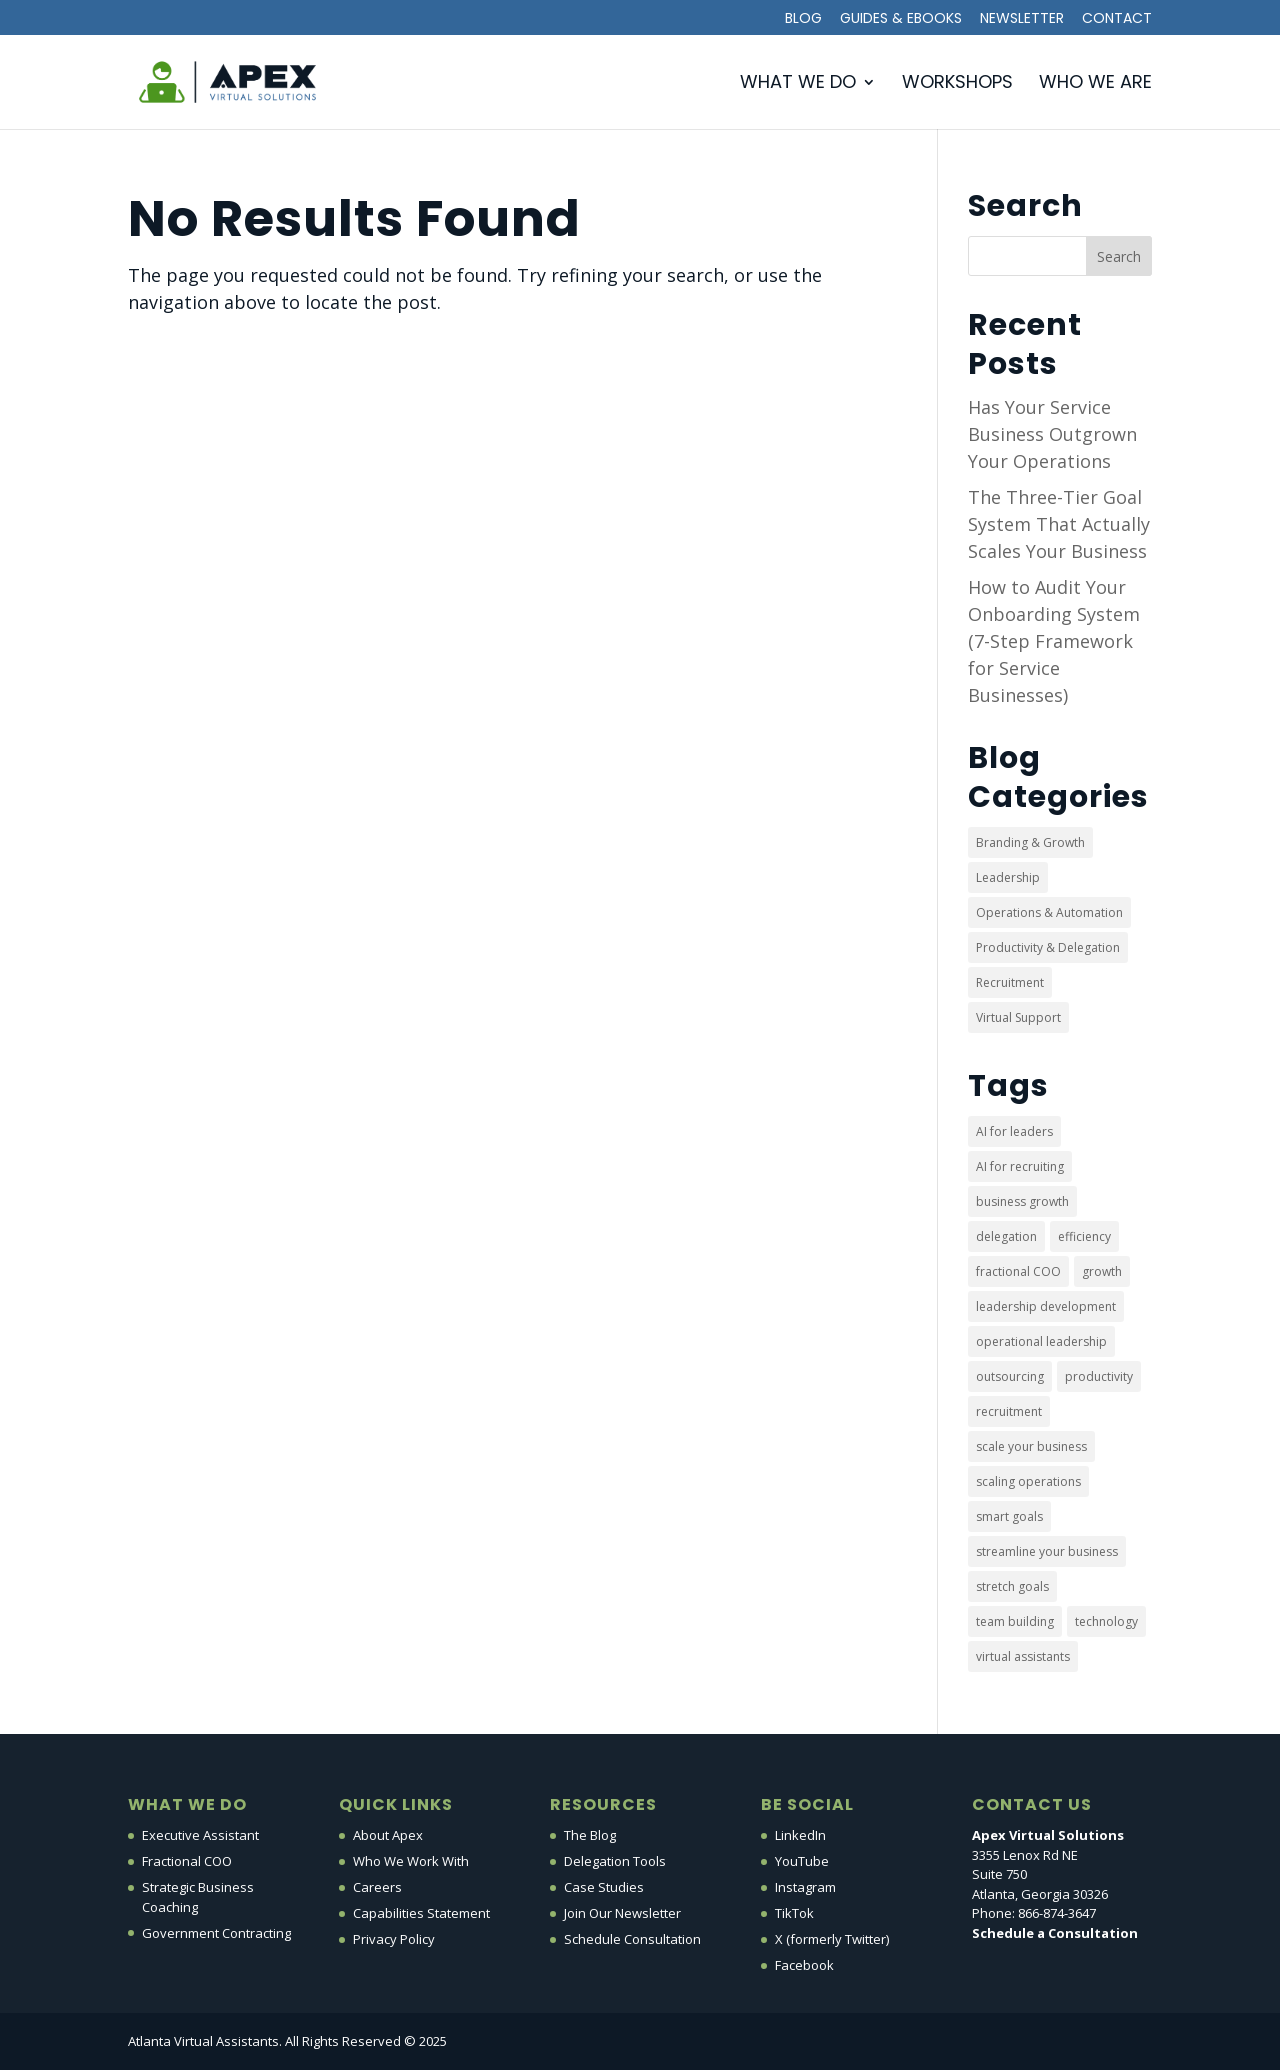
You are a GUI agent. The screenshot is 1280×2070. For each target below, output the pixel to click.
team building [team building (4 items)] (1015, 1621)
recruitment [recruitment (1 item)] (1009, 1411)
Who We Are (1095, 84)
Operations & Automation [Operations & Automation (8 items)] (1049, 912)
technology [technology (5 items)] (1106, 1621)
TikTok (794, 1913)
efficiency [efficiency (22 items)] (1084, 1236)
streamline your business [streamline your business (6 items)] (1047, 1551)
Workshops (957, 84)
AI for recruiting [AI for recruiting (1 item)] (1020, 1166)
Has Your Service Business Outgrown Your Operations (1052, 434)
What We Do (798, 84)
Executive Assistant (200, 1835)
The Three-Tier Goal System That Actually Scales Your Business (1059, 524)
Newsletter (1022, 19)
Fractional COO (187, 1861)
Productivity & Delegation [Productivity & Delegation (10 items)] (1048, 947)
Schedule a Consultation (1055, 1933)
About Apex (388, 1835)
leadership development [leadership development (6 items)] (1046, 1306)
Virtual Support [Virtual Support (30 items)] (1018, 1017)
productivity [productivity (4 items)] (1099, 1376)
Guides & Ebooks (901, 19)
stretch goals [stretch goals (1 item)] (1012, 1586)
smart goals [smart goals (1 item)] (1009, 1516)
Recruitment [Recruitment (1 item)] (1010, 982)
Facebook (804, 1965)
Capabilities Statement (421, 1913)
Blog (803, 19)
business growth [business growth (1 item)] (1022, 1201)
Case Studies (604, 1887)
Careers (377, 1887)
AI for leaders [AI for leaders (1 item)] (1014, 1131)
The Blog (590, 1835)
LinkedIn (800, 1835)
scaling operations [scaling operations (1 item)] (1028, 1481)
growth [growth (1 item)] (1102, 1271)
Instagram (805, 1887)
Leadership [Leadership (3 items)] (1008, 877)
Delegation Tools (615, 1861)
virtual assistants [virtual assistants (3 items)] (1023, 1656)
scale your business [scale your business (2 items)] (1031, 1446)
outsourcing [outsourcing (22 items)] (1010, 1376)
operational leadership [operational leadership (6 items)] (1041, 1341)
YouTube (802, 1861)
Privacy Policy (394, 1939)
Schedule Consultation (632, 1939)
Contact (1117, 19)
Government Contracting (216, 1933)
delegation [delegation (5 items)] (1006, 1236)
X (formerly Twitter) (832, 1939)
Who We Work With (411, 1861)
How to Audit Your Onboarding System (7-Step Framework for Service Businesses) (1054, 641)
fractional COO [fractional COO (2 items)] (1018, 1271)
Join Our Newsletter (622, 1913)
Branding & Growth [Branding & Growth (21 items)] (1030, 842)
